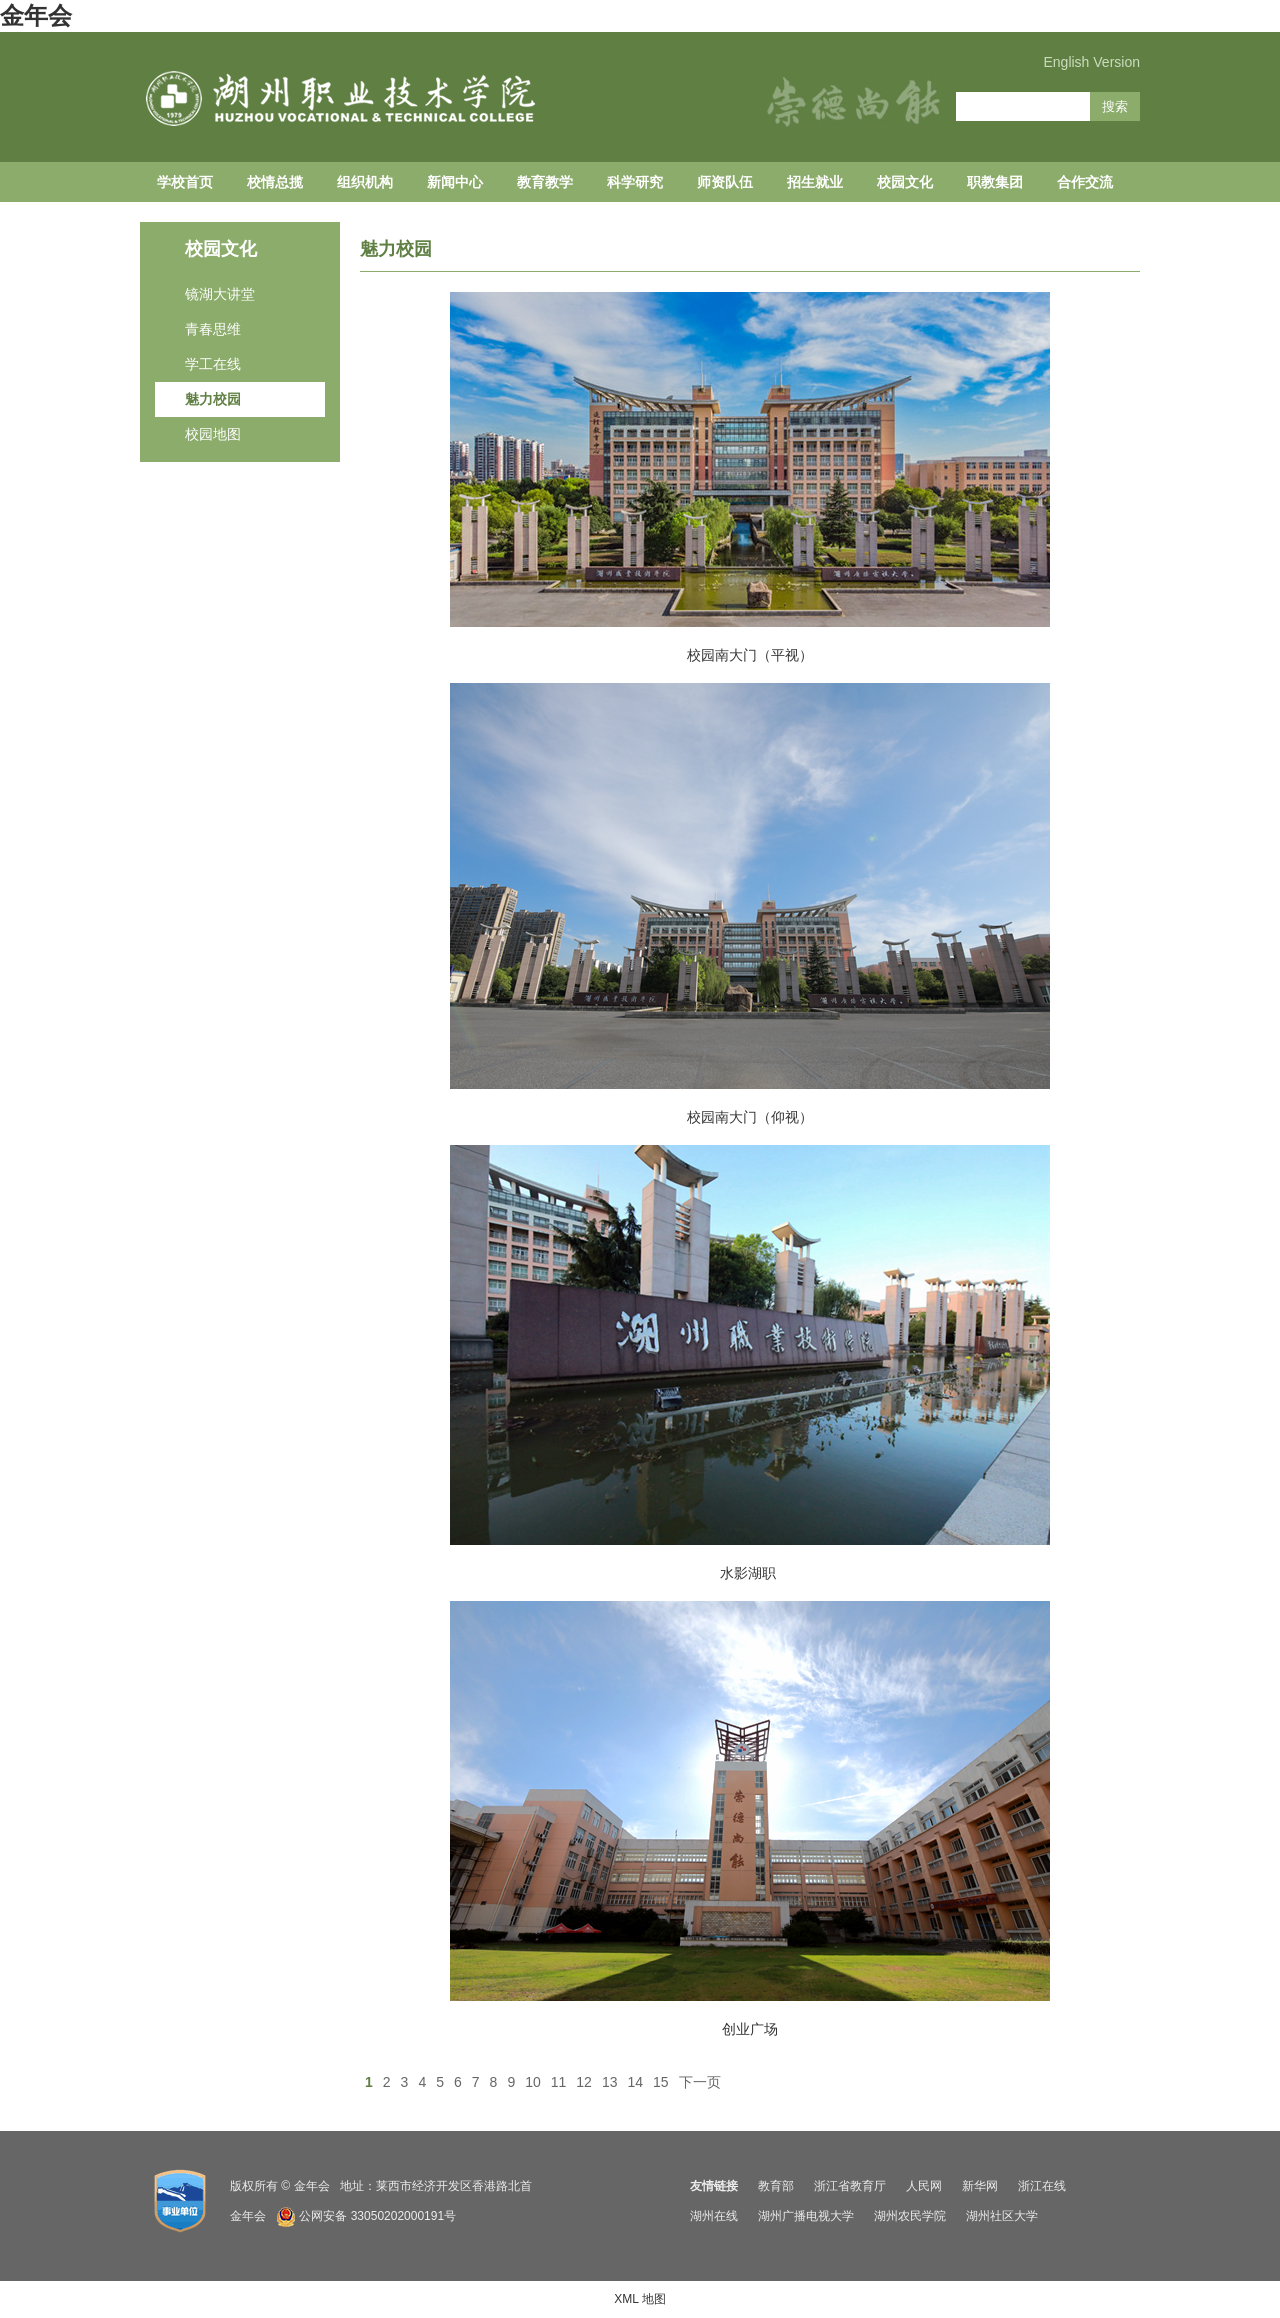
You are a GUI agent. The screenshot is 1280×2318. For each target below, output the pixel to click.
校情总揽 (275, 182)
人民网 (924, 2186)
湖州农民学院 (910, 2216)
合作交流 (1085, 182)
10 (533, 2082)
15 (661, 2082)
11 (559, 2082)
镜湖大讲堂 (220, 294)
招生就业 (815, 182)
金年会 (36, 15)
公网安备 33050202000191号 (377, 2216)
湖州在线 (714, 2216)
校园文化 (905, 182)
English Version (1091, 62)
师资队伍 (725, 182)
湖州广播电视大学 (806, 2216)
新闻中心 (455, 182)
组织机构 (365, 182)
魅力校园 (213, 399)
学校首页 (185, 182)
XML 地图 (640, 2299)
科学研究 (635, 182)
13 (610, 2082)
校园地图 (213, 434)
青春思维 (213, 329)
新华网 (980, 2186)
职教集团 (995, 182)
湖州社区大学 (1002, 2216)
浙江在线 (1042, 2186)
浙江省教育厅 (850, 2186)
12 (584, 2082)
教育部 (776, 2186)
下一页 (700, 2082)
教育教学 (545, 182)
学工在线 (213, 364)
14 (635, 2082)
